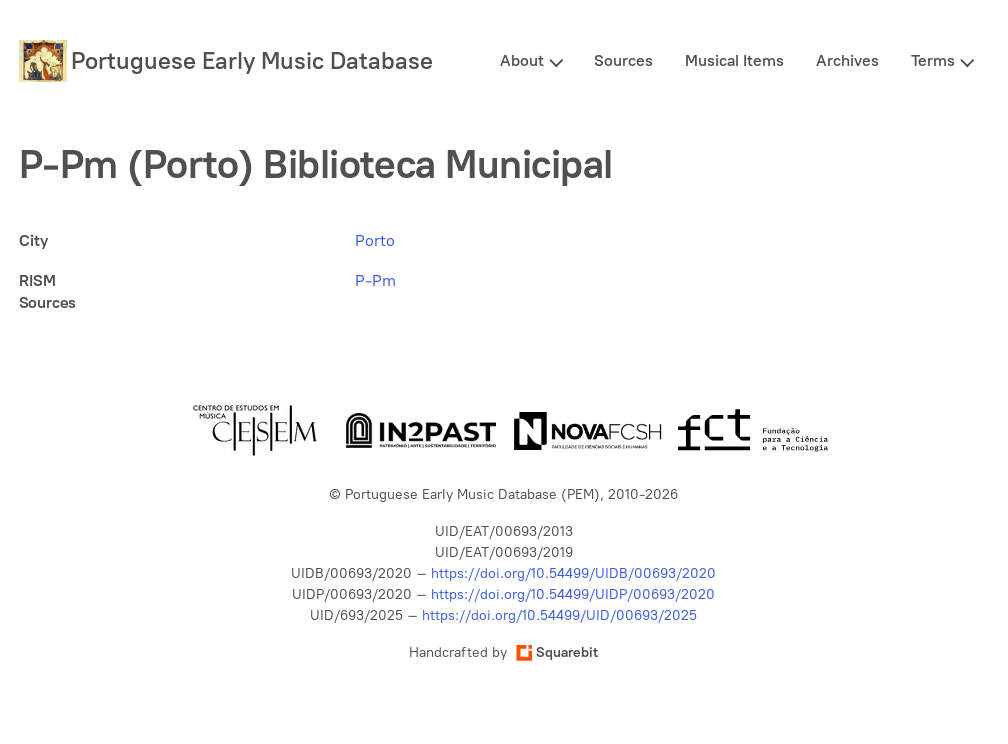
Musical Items (734, 60)
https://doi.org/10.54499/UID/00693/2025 (559, 615)
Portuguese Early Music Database (252, 60)
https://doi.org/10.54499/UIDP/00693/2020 (573, 594)
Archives (847, 60)
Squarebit (557, 652)
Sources (623, 60)
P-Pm (375, 280)
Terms (933, 60)
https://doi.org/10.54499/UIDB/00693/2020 (573, 573)
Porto (375, 240)
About (522, 60)
